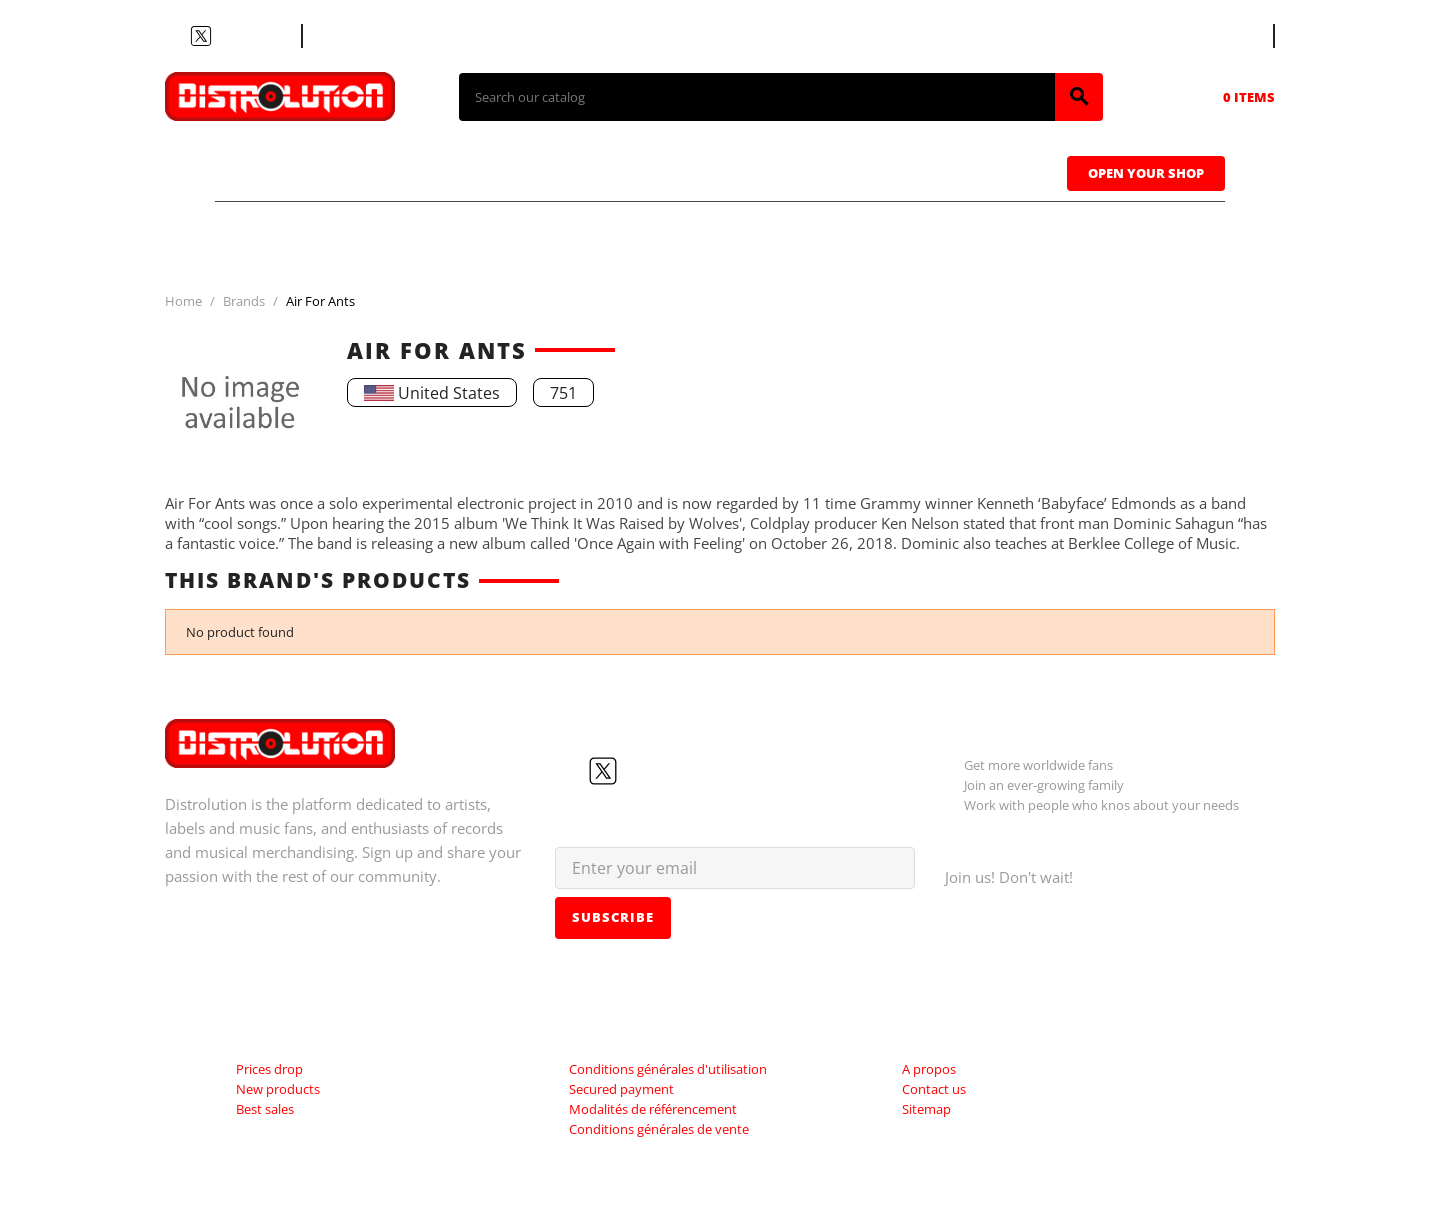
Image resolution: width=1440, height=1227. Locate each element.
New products (278, 1089)
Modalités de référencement (653, 1109)
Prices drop (269, 1069)
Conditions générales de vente (659, 1129)
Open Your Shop (1146, 173)
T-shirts (290, 171)
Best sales (265, 1109)
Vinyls (549, 171)
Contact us (354, 36)
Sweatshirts (968, 171)
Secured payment (621, 1089)
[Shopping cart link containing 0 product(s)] (1221, 97)
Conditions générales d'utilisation (668, 1069)
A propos (929, 1069)
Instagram (249, 36)
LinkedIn (273, 36)
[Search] (757, 97)
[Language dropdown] (1236, 36)
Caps (810, 171)
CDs (423, 171)
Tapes (685, 171)
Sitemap (926, 1109)
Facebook (177, 36)
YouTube (225, 36)
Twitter (201, 36)
